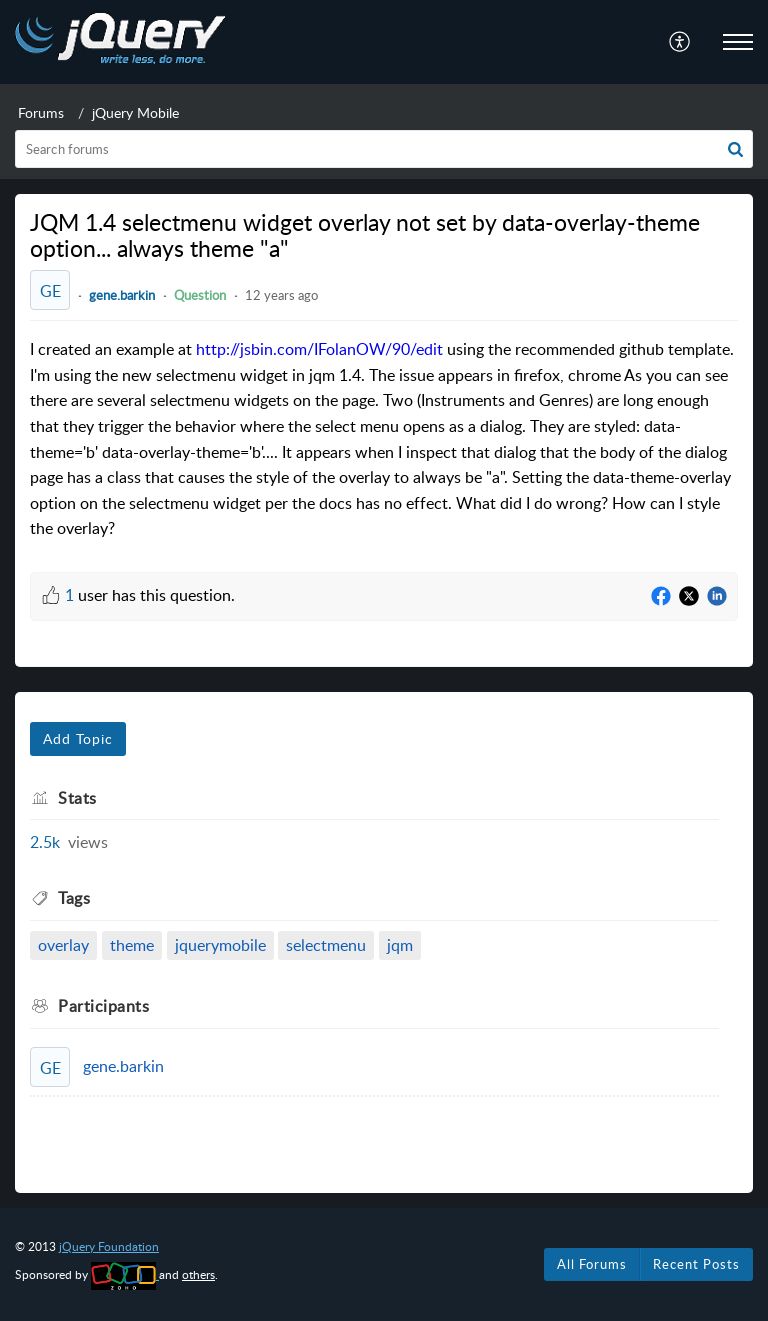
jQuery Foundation (109, 1246)
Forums (41, 112)
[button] (735, 149)
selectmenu (326, 945)
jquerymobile (220, 945)
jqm (400, 945)
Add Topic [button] (78, 738)
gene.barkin (122, 295)
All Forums (592, 1264)
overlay (63, 945)
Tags (74, 898)
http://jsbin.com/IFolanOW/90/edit (319, 349)
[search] (384, 149)
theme (132, 945)
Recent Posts (696, 1264)
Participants (103, 1006)
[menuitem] (680, 42)
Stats (77, 798)
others (198, 1274)
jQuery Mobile (135, 112)
